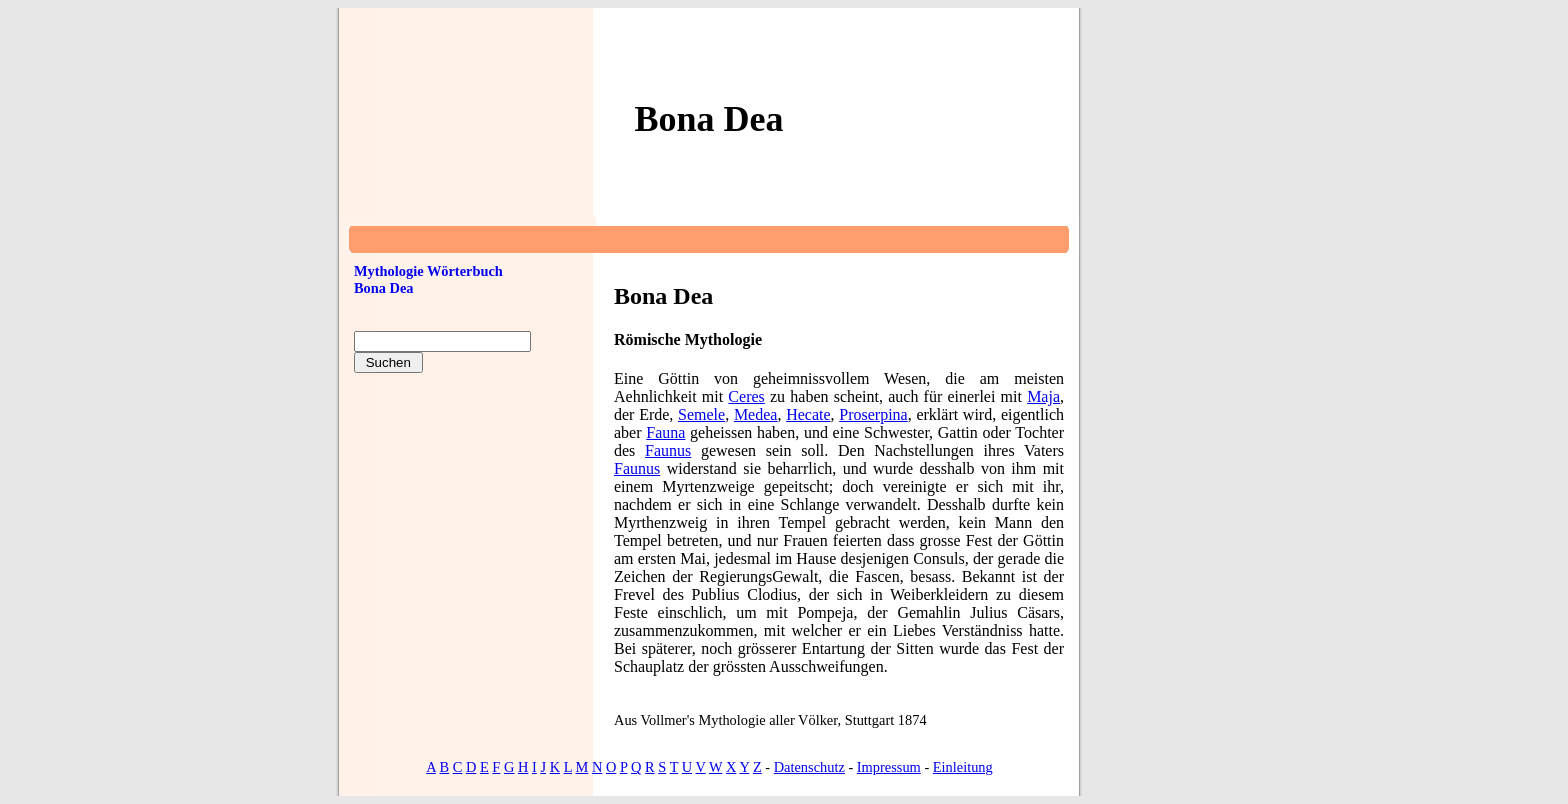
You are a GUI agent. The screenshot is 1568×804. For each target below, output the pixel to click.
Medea (756, 414)
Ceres (746, 396)
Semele (701, 414)
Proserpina (873, 414)
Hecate (808, 414)
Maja (1043, 396)
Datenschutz (809, 767)
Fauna (665, 432)
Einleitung (963, 767)
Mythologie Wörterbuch (428, 271)
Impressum (889, 767)
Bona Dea (384, 288)
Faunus (668, 450)
